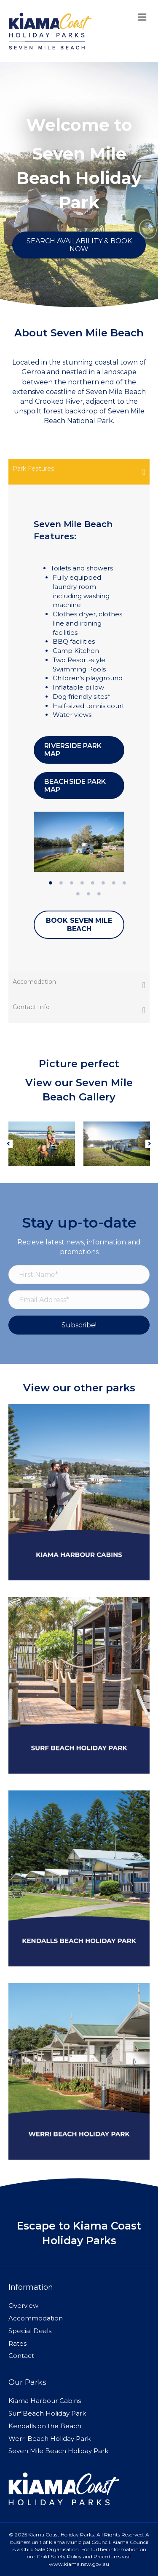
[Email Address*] (79, 1299)
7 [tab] (114, 883)
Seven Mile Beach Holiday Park (58, 2451)
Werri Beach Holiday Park (49, 2439)
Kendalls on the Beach (44, 2426)
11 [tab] (99, 894)
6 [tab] (103, 883)
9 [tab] (78, 894)
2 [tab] (61, 883)
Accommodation (35, 2318)
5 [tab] (92, 883)
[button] (8, 1144)
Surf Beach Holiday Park (47, 2413)
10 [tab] (88, 894)
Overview (23, 2306)
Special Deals (29, 2331)
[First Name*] (79, 1274)
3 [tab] (71, 883)
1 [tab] (50, 883)
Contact (21, 2356)
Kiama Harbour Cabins (44, 2401)
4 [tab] (82, 883)
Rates (17, 2343)
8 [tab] (124, 883)
